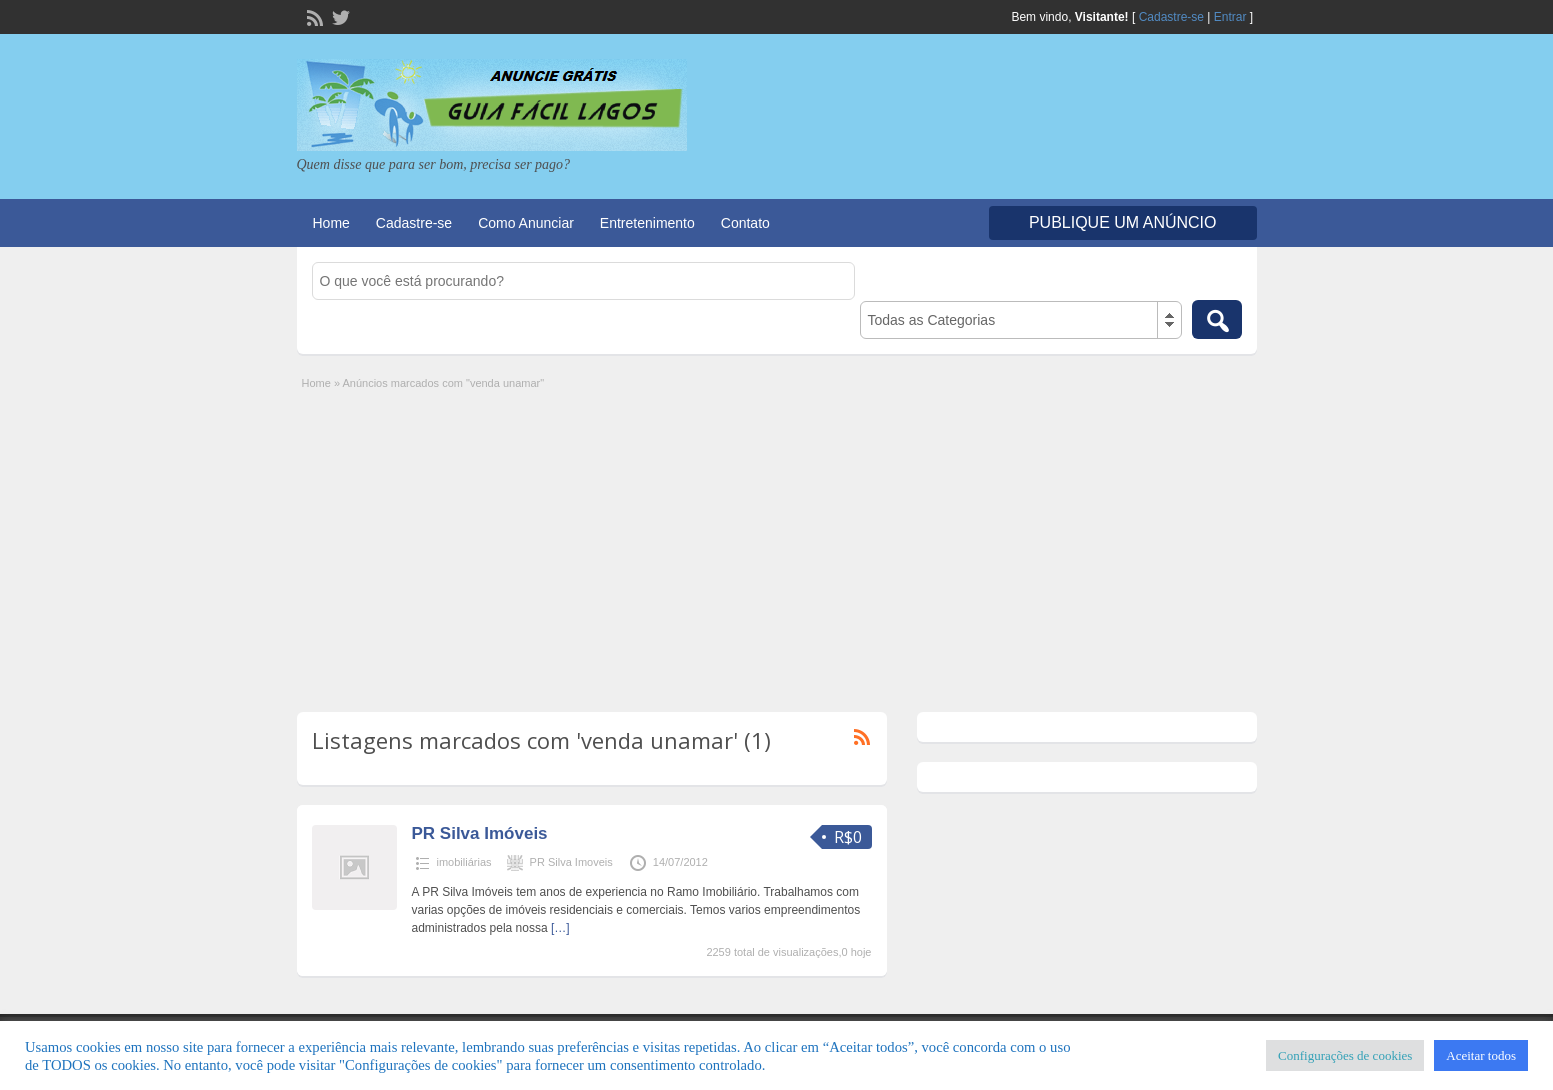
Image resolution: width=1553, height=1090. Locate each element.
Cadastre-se (1171, 17)
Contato (745, 223)
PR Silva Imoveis (571, 862)
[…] (560, 928)
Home (331, 223)
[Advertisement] (777, 542)
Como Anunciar (526, 223)
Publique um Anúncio (1123, 222)
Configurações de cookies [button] (1345, 1055)
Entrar (1230, 17)
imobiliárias (464, 862)
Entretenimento (647, 223)
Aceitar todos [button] (1481, 1055)
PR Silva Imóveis (480, 833)
